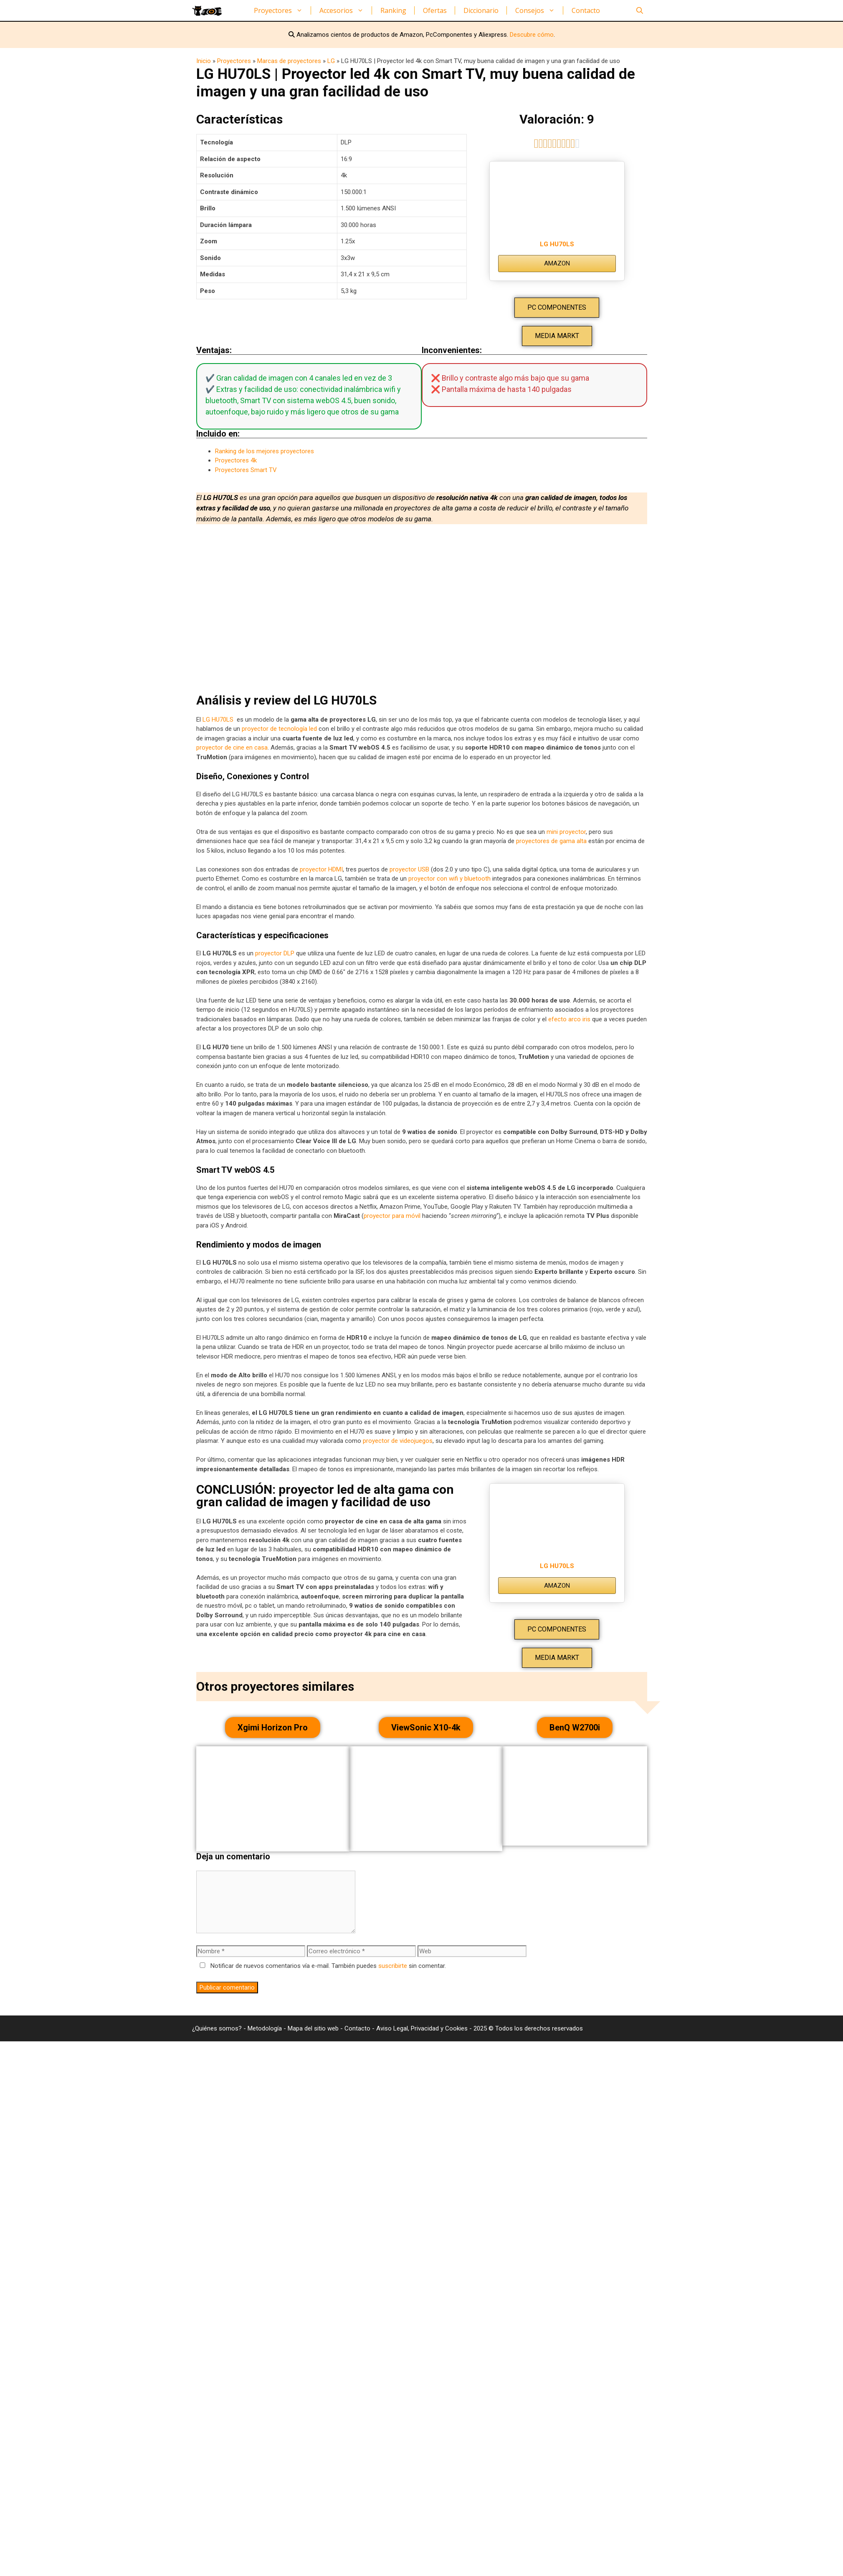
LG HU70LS (557, 244)
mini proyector (566, 832)
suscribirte (392, 1966)
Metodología (265, 2028)
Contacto (586, 10)
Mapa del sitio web (314, 2028)
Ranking (393, 10)
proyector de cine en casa (232, 747)
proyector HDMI (321, 869)
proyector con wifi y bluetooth (449, 878)
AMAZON (557, 263)
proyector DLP (274, 953)
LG (331, 61)
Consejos (539, 10)
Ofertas (435, 10)
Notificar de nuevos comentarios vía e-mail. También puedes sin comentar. (321, 1966)
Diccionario (481, 10)
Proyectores (282, 10)
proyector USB (409, 869)
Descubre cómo (532, 34)
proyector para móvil (392, 1216)
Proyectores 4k (236, 460)
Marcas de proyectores (289, 61)
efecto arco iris (569, 1019)
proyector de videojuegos (398, 1441)
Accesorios (345, 10)
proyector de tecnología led (279, 728)
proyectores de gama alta (551, 841)
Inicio (203, 61)
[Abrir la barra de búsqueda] (639, 10)
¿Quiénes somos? (217, 2028)
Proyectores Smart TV (246, 470)
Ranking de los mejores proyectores (264, 451)
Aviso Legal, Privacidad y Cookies (422, 2028)
